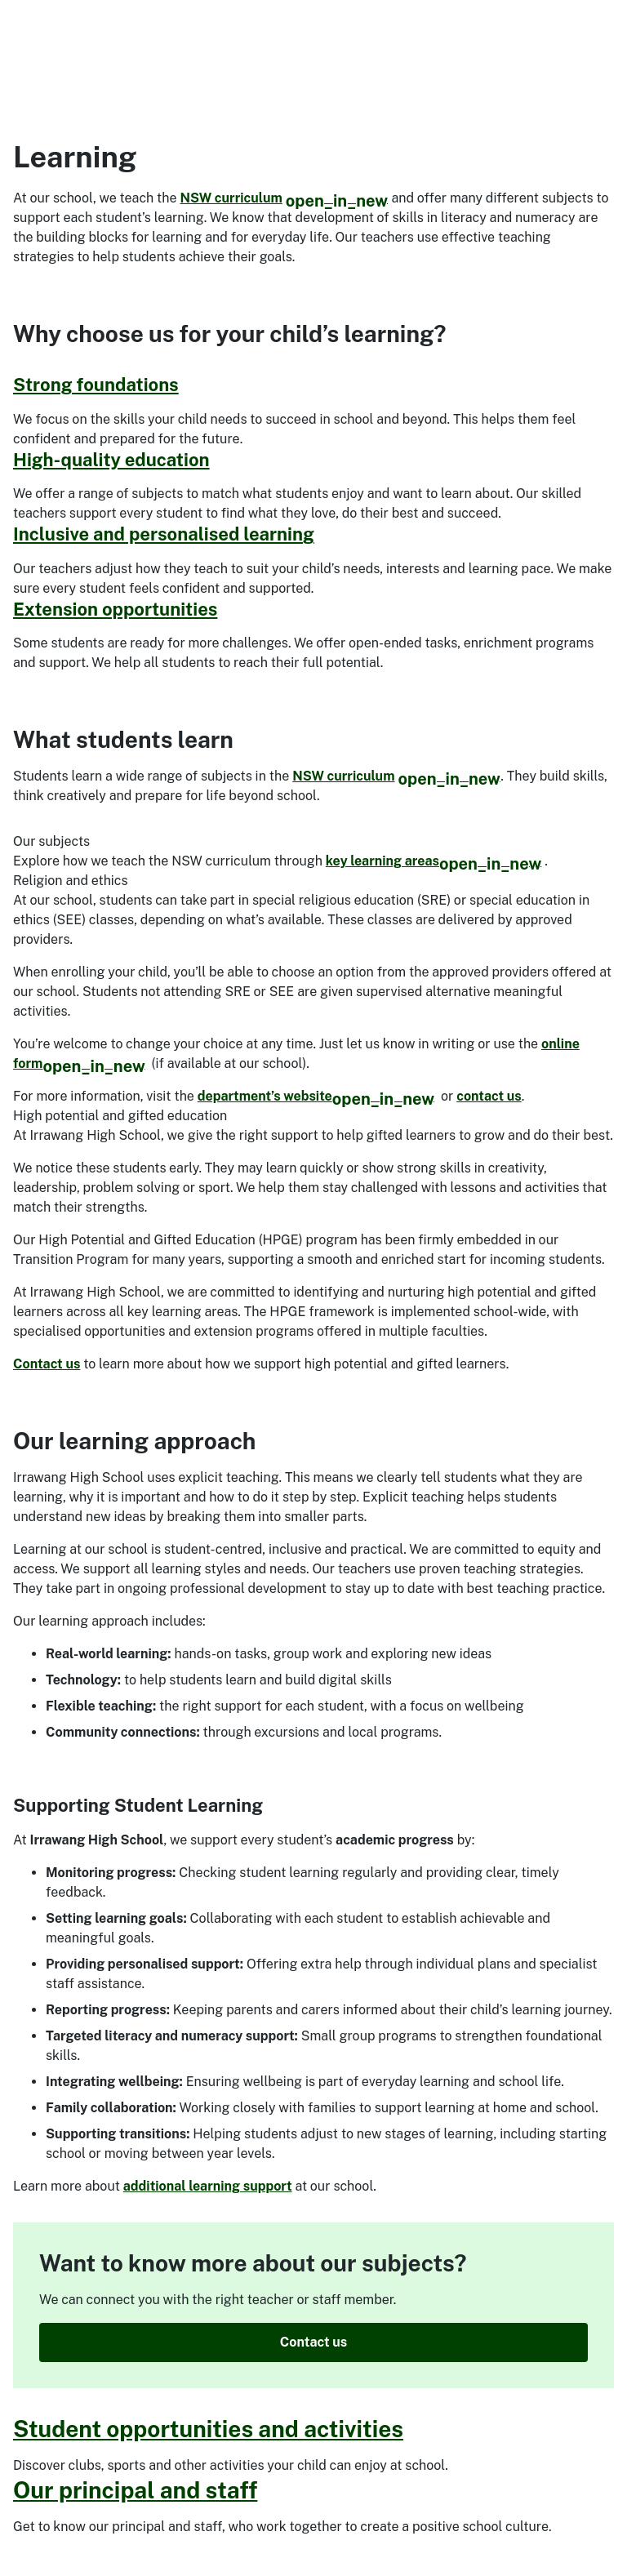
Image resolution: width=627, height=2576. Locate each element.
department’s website (316, 1096)
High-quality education (111, 459)
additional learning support (207, 2186)
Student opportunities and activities (208, 2428)
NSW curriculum (284, 198)
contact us (489, 1096)
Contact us (46, 1364)
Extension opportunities (115, 609)
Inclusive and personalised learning (163, 534)
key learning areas (433, 861)
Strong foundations (96, 384)
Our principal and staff (135, 2489)
